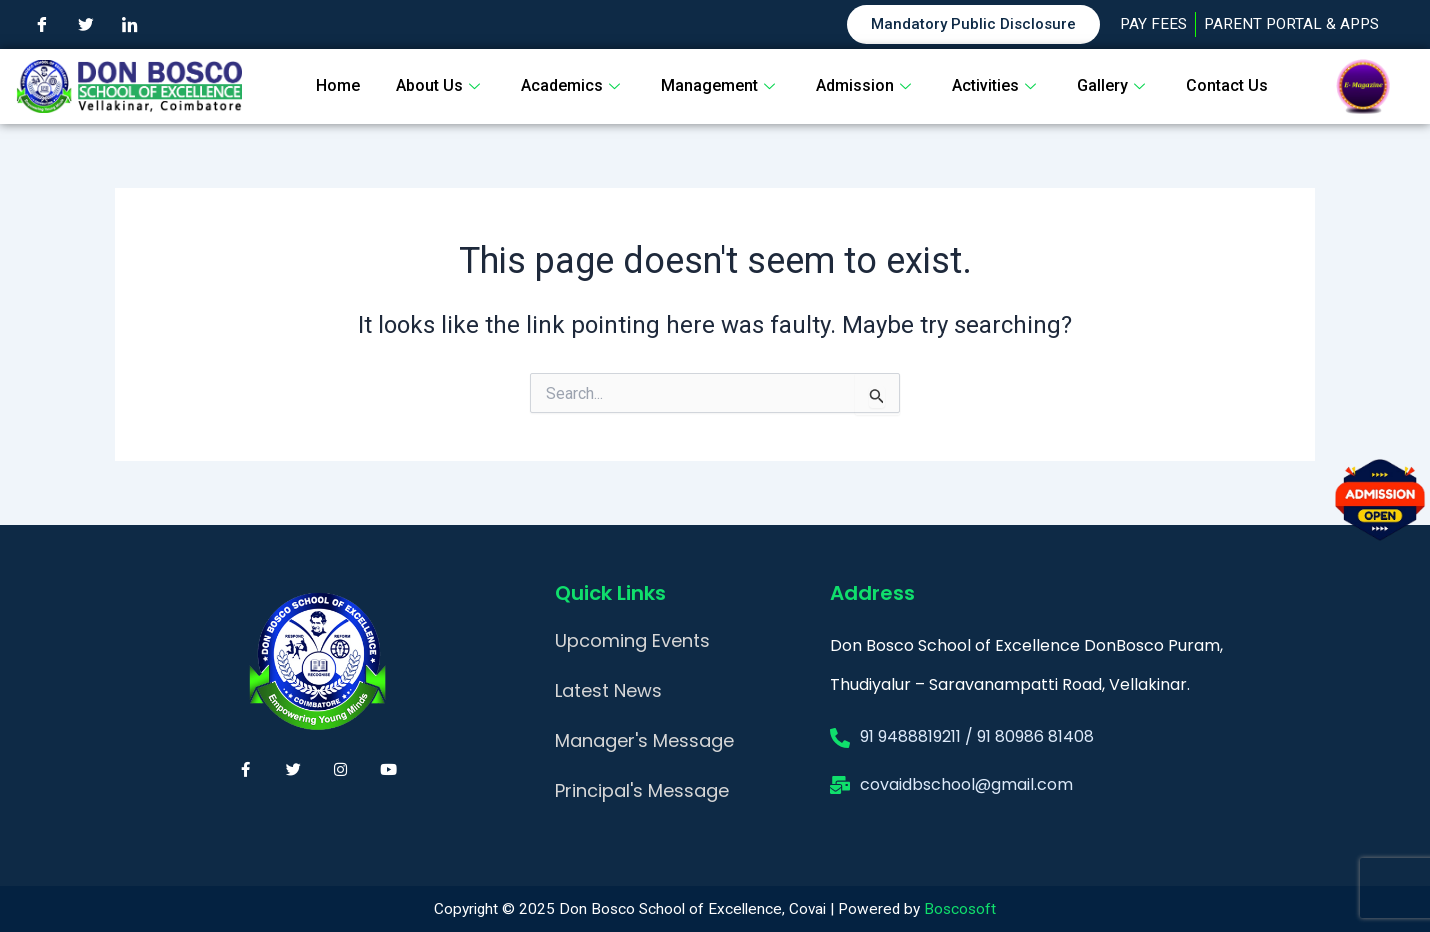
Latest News (608, 690)
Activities (996, 85)
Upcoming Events (632, 640)
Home (338, 85)
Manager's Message (644, 740)
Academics (573, 85)
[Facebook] (42, 25)
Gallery (1113, 85)
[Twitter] (86, 25)
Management (720, 85)
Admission (866, 85)
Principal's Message (642, 790)
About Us (440, 85)
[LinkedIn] (130, 25)
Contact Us (1227, 85)
